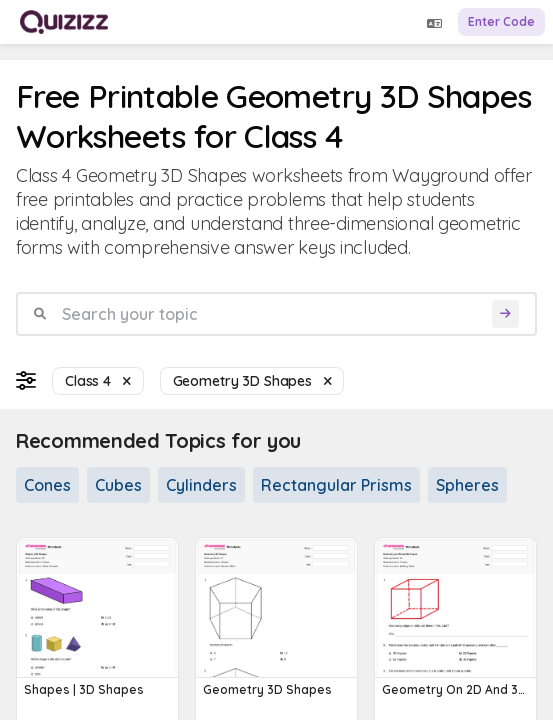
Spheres (467, 485)
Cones (47, 485)
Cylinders (201, 485)
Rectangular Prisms (336, 485)
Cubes (118, 485)
